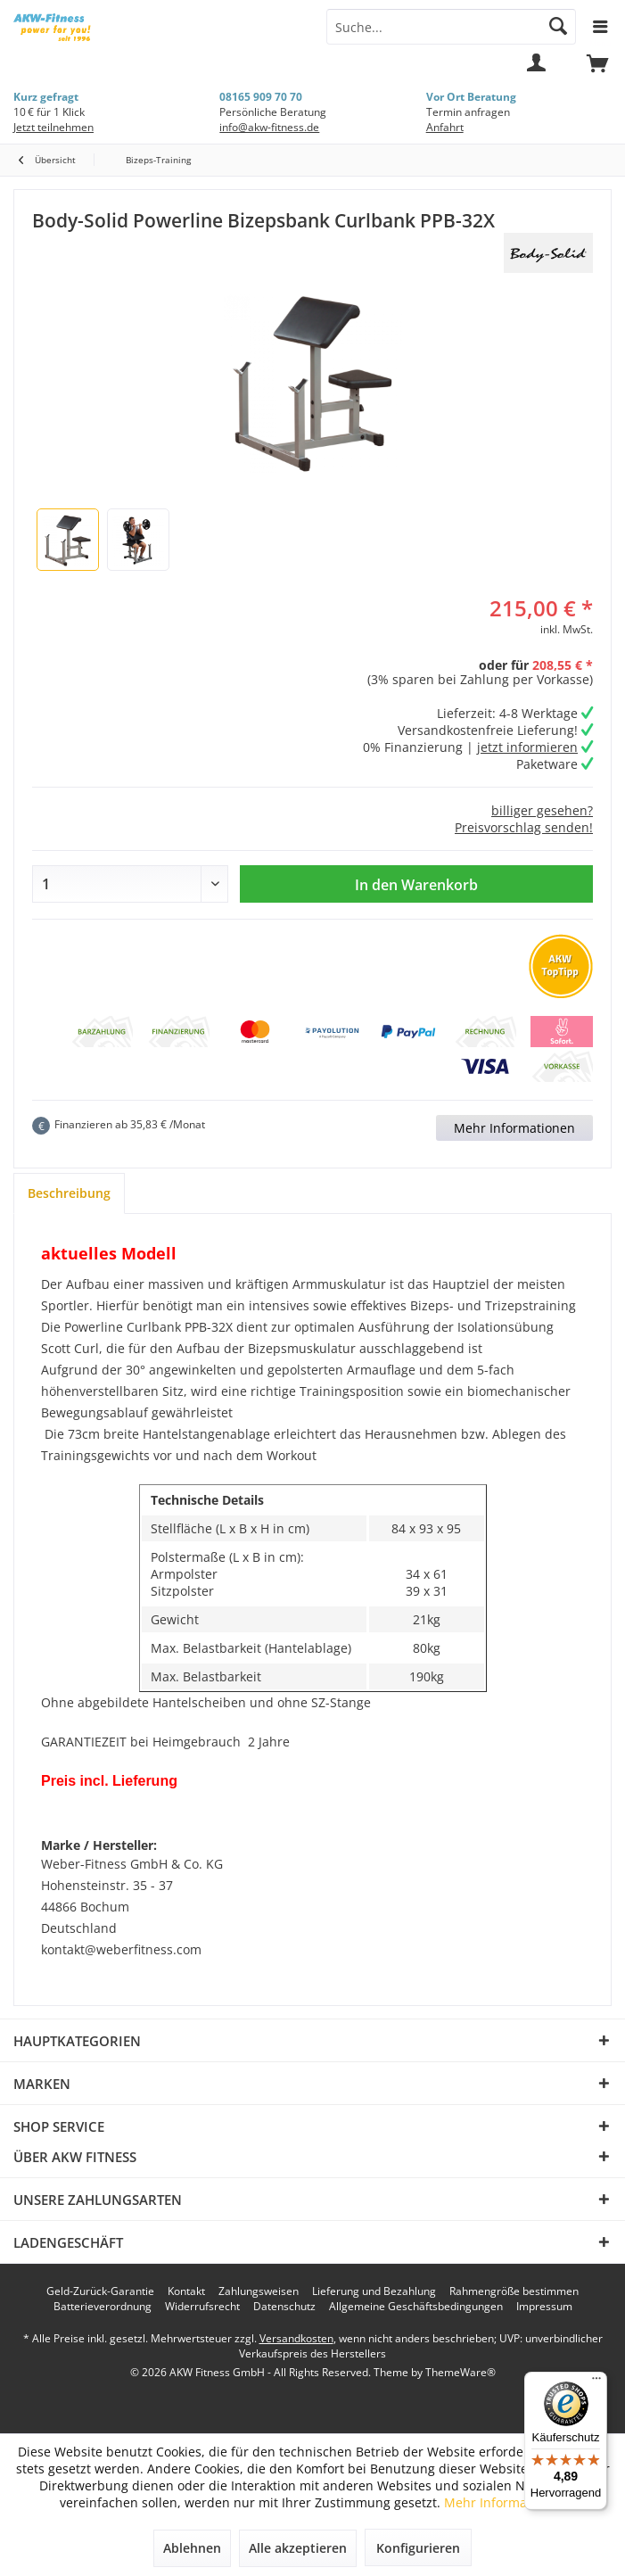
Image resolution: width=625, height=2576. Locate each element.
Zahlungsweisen (258, 2291)
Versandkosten (296, 2338)
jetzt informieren (527, 747)
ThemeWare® (460, 2372)
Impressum (544, 2306)
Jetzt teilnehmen (53, 127)
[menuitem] (597, 71)
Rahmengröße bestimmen (514, 2291)
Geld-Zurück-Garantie (100, 2291)
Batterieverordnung (102, 2306)
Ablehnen (192, 2547)
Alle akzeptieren (298, 2547)
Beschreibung (69, 1193)
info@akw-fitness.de (269, 127)
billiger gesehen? (542, 810)
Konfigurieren (418, 2547)
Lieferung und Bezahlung (374, 2291)
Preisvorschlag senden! (524, 827)
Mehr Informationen (514, 1127)
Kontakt (186, 2291)
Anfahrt (445, 127)
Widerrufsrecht (202, 2306)
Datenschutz (284, 2306)
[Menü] (596, 2382)
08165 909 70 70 (260, 96)
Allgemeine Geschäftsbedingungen (416, 2306)
